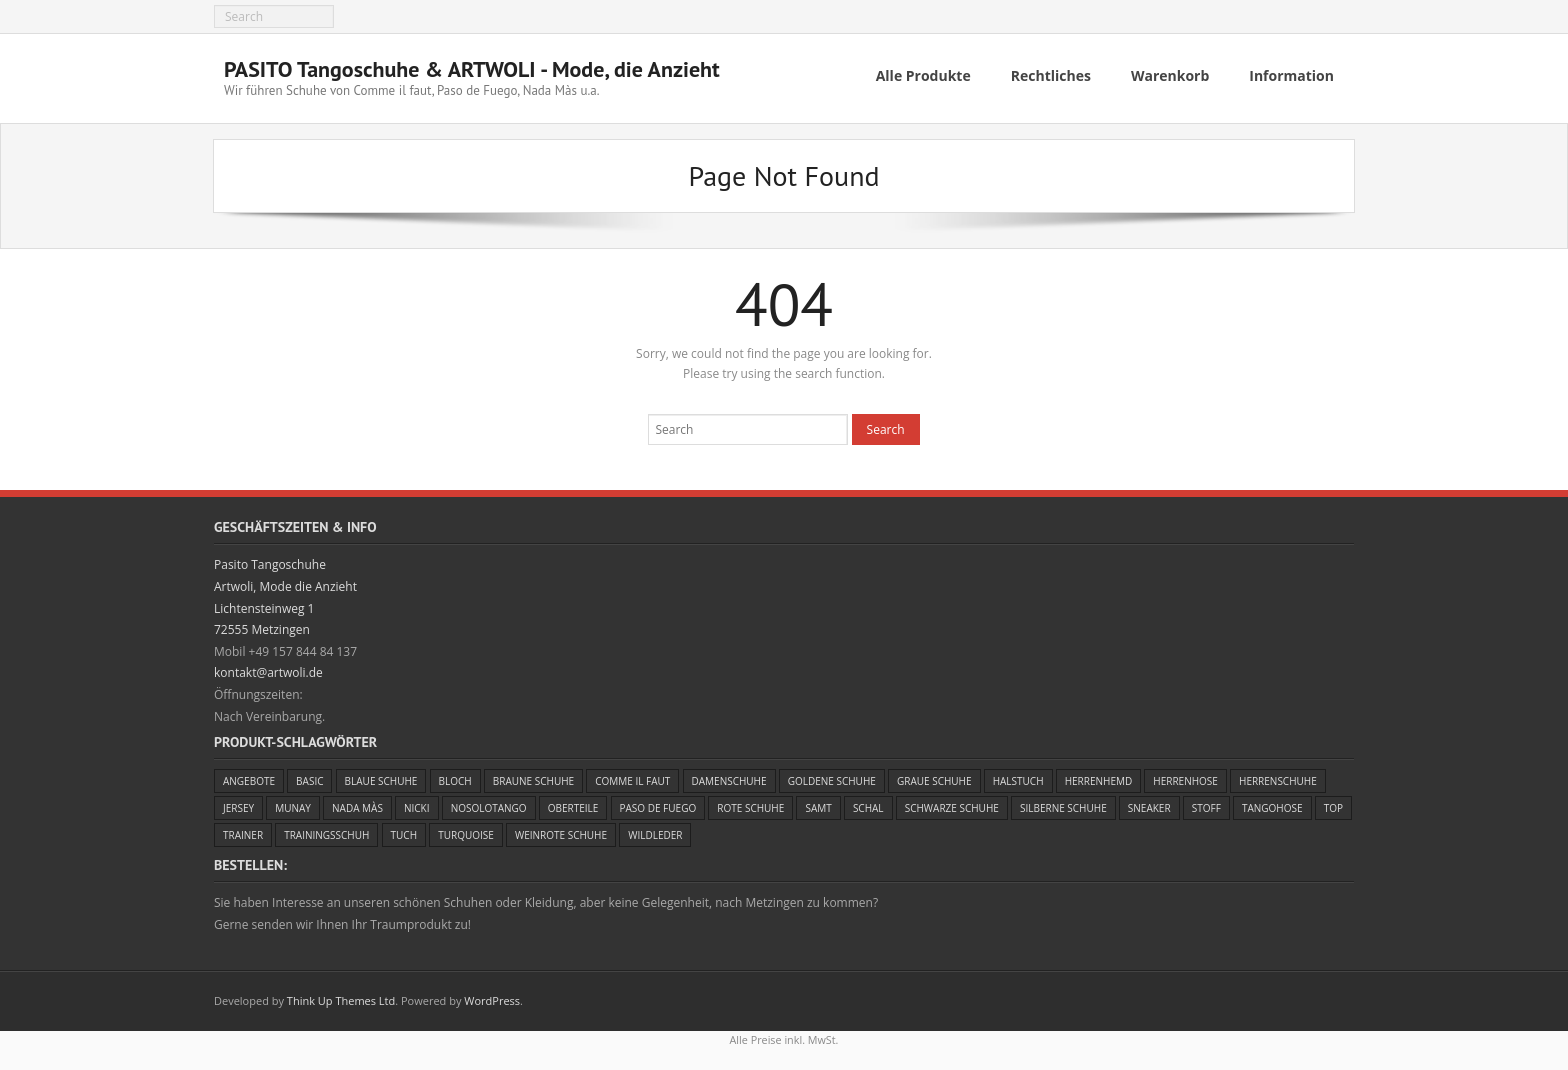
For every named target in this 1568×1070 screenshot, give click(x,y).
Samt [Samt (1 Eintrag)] (818, 804)
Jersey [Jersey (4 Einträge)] (238, 804)
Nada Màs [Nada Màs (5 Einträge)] (357, 804)
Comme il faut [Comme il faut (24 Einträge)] (632, 777)
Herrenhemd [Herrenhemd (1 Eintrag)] (1099, 777)
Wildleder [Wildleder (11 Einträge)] (655, 831)
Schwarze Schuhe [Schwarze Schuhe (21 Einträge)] (952, 804)
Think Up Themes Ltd (341, 996)
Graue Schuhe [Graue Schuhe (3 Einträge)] (934, 777)
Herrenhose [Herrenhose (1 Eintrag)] (1185, 777)
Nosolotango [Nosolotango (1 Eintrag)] (489, 804)
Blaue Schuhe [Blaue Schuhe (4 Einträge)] (381, 777)
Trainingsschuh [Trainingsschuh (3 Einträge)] (326, 831)
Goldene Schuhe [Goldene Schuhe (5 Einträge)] (832, 777)
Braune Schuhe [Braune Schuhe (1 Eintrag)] (533, 777)
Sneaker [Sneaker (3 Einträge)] (1149, 804)
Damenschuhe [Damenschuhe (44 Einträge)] (729, 777)
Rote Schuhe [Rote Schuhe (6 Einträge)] (750, 804)
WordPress (492, 996)
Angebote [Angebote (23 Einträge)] (249, 777)
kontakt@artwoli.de (268, 668)
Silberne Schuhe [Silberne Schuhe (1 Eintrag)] (1063, 804)
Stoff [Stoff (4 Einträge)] (1206, 804)
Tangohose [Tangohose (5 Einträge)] (1272, 804)
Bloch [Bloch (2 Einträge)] (455, 777)
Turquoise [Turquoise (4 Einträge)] (466, 831)
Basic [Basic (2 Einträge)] (309, 777)
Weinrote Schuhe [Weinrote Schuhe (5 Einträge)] (561, 831)
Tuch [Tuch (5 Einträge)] (404, 831)
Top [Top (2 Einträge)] (1333, 804)
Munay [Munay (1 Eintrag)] (293, 804)
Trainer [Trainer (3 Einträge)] (243, 831)
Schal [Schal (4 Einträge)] (868, 804)
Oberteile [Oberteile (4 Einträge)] (573, 804)
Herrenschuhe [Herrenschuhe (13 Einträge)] (1278, 777)
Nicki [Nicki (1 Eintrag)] (417, 804)
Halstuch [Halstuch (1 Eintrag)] (1018, 777)
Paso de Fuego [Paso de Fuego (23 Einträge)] (658, 804)
